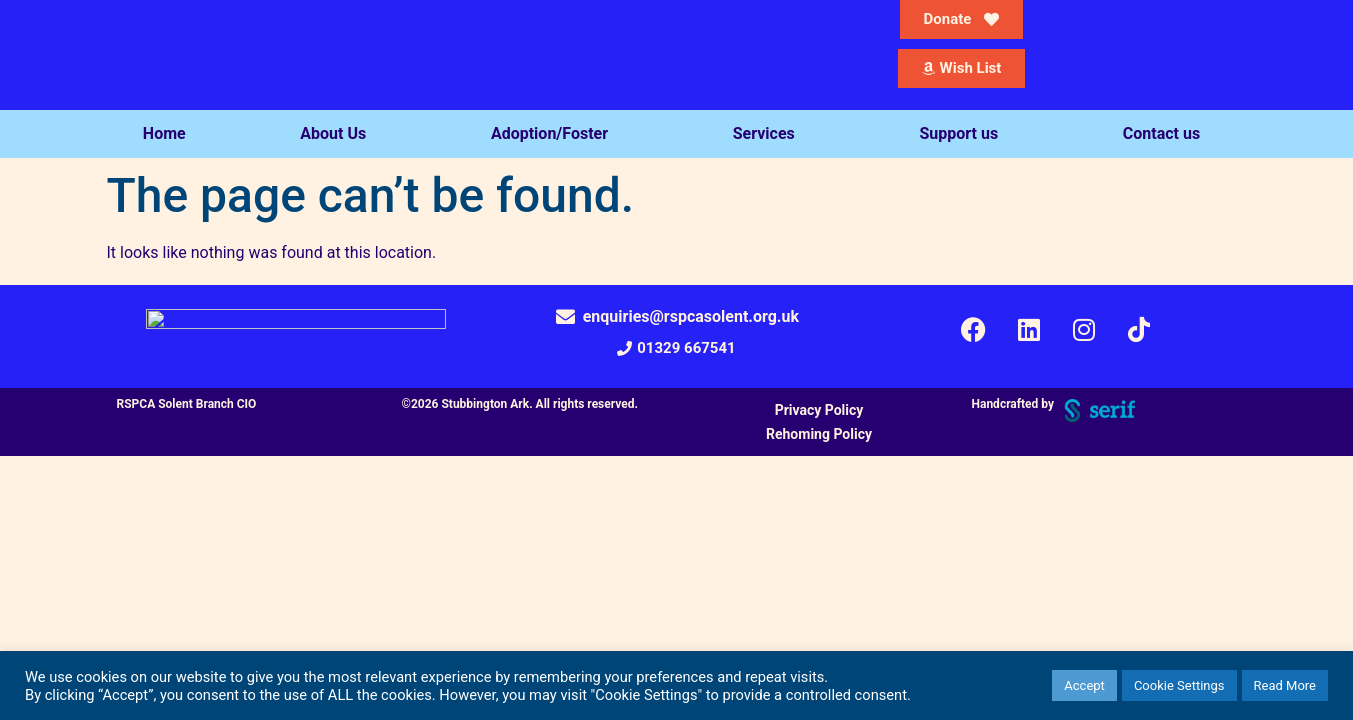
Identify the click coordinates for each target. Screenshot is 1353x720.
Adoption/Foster (554, 134)
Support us (963, 134)
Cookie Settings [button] (1179, 685)
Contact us (1166, 134)
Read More (1285, 685)
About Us (338, 134)
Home (164, 133)
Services (769, 134)
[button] (676, 348)
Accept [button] (1084, 685)
